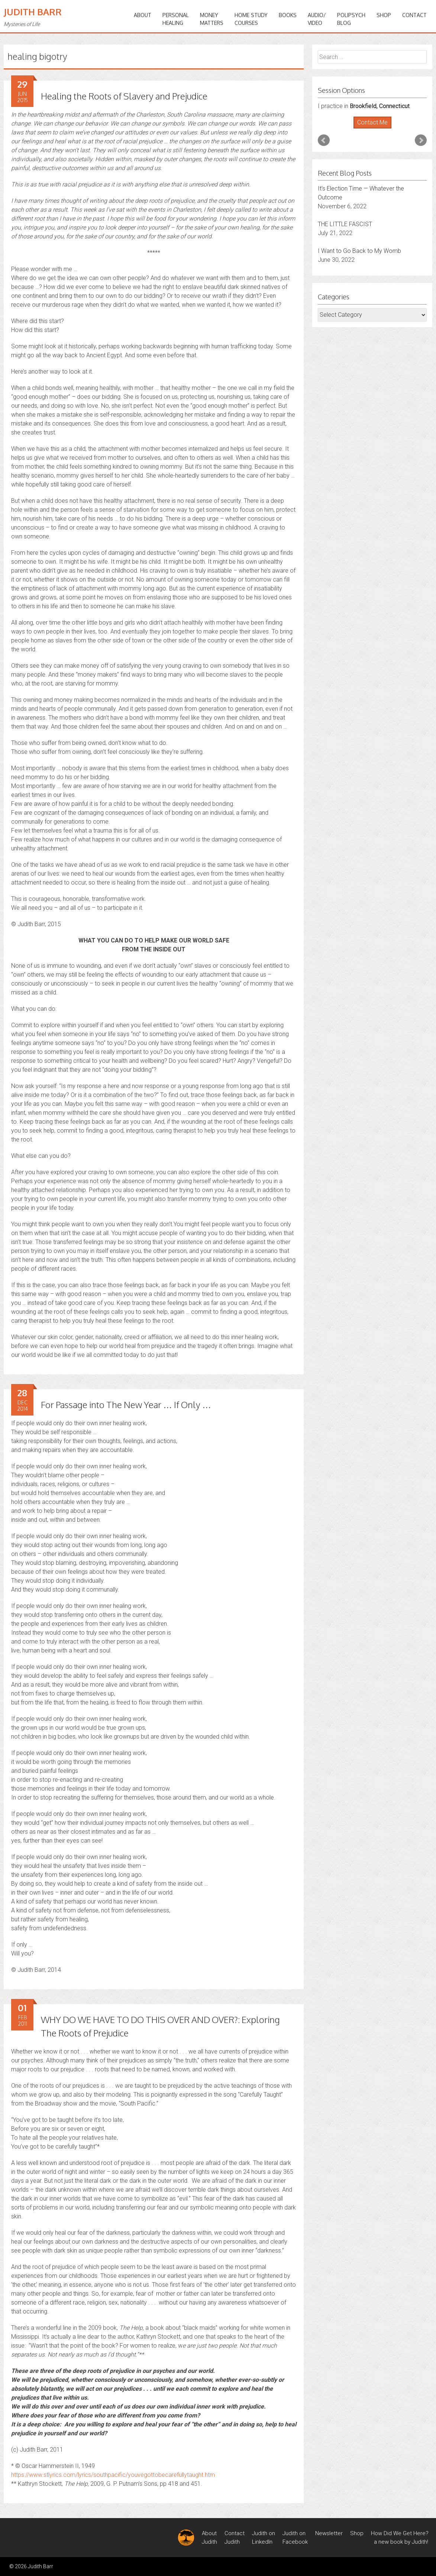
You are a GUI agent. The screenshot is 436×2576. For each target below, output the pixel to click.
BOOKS (288, 15)
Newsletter (329, 2533)
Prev (324, 140)
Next (421, 140)
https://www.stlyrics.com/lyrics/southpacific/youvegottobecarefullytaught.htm (113, 2474)
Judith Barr (33, 11)
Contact (414, 15)
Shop (384, 15)
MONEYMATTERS (211, 19)
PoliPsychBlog (351, 19)
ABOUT (142, 15)
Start (369, 129)
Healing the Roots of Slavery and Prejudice (124, 96)
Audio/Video (317, 19)
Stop (375, 129)
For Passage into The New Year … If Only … (126, 1404)
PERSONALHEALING (175, 19)
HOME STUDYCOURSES (251, 19)
